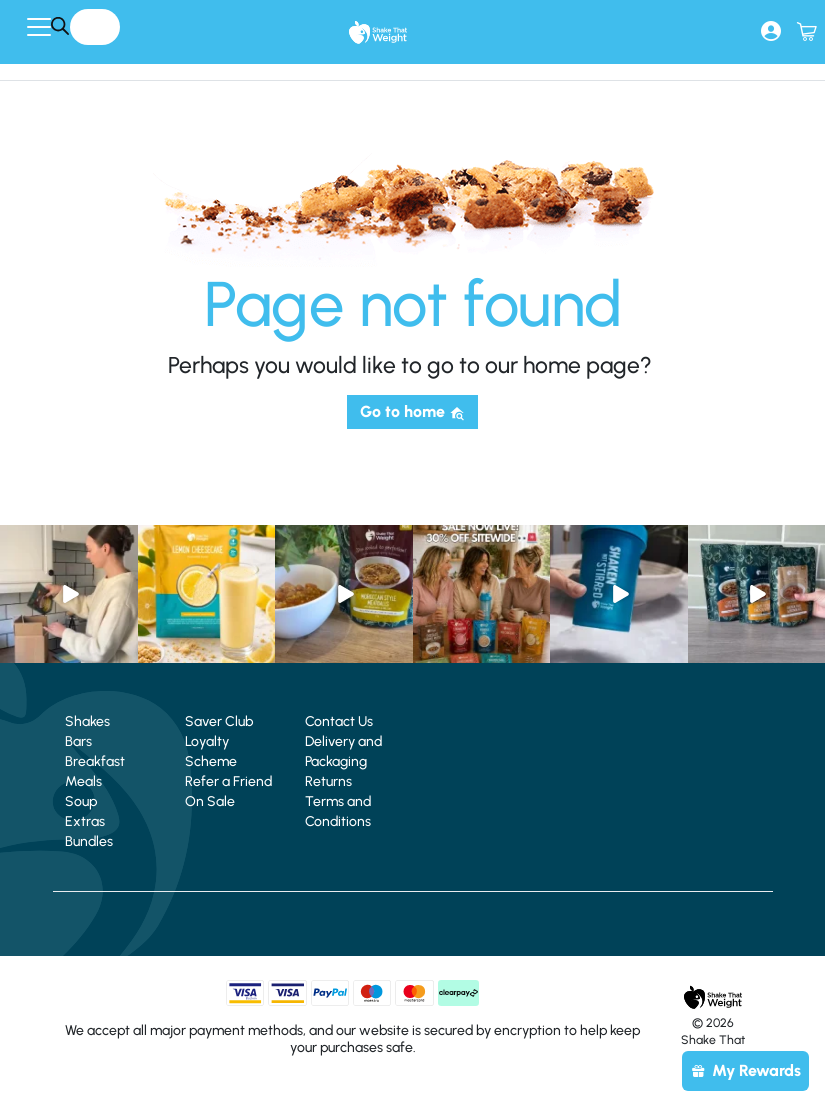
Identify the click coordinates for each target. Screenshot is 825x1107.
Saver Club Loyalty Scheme (219, 741)
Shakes (87, 721)
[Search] (59, 25)
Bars (78, 741)
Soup (81, 801)
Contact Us (339, 721)
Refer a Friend (228, 781)
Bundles (89, 841)
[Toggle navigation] (39, 27)
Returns (328, 781)
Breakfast (95, 761)
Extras (85, 821)
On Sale (210, 801)
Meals (83, 781)
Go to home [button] (412, 411)
